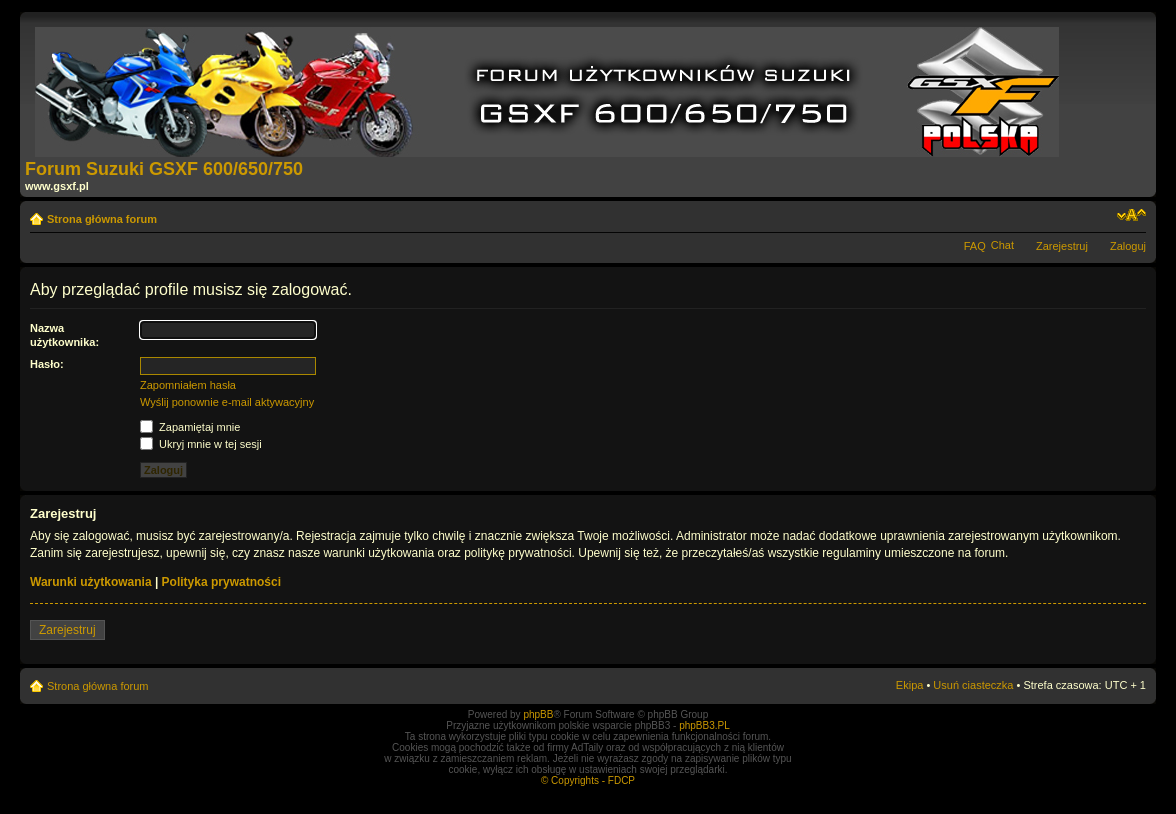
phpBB (538, 714)
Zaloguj (1128, 246)
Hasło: (47, 364)
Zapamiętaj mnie (190, 427)
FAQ (975, 246)
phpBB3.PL (704, 725)
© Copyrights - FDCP (588, 780)
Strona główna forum (102, 219)
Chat (1002, 245)
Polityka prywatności (221, 582)
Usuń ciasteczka (973, 685)
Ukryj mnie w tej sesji (201, 444)
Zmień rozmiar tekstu (1131, 215)
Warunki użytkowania (91, 582)
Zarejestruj (1062, 246)
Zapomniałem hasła (188, 385)
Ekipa (910, 685)
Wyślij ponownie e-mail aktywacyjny (227, 402)
